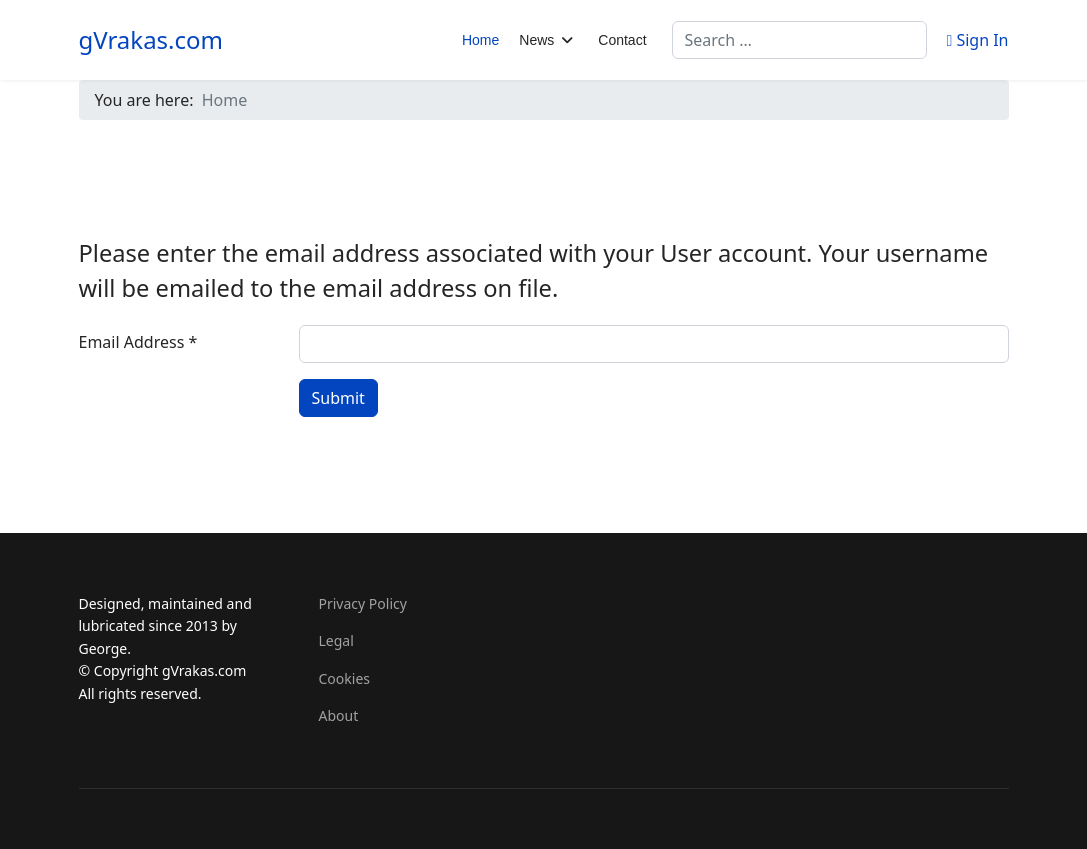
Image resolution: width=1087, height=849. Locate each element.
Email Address (138, 342)
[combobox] (799, 40)
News (536, 40)
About (339, 715)
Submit (338, 398)
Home (480, 40)
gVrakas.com (151, 40)
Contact (622, 40)
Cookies (344, 678)
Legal (336, 640)
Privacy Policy (363, 603)
